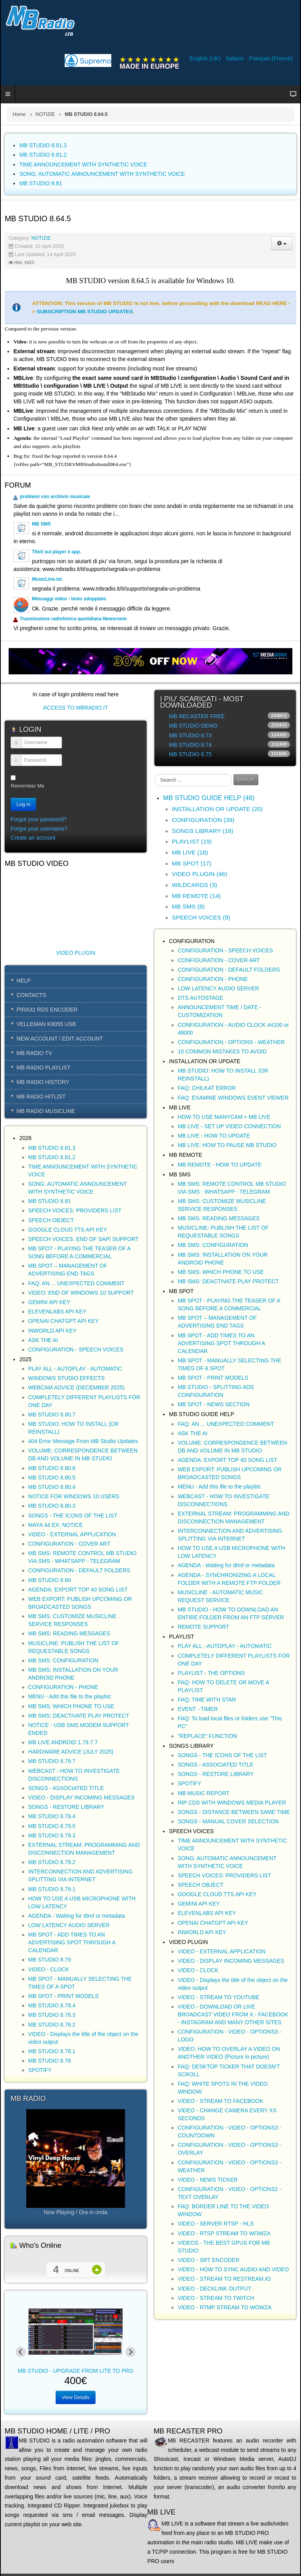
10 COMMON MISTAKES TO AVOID (222, 1051)
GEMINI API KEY (49, 1302)
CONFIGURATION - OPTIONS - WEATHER (231, 1042)
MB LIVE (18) (190, 852)
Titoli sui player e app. (56, 552)
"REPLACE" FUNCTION (207, 1736)
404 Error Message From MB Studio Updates (83, 1441)
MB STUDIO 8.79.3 (52, 1835)
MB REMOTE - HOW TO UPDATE (219, 1165)
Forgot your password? (39, 819)
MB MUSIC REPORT (203, 1793)
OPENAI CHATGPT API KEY (63, 1321)
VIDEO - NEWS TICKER (208, 2180)
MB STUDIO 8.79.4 (52, 1816)
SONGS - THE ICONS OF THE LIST (72, 1515)
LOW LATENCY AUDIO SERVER (69, 1925)
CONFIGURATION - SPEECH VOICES (75, 1349)
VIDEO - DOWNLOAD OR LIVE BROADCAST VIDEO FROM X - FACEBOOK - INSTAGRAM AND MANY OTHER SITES (233, 2014)
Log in (23, 804)
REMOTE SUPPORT (203, 1627)
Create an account (33, 838)
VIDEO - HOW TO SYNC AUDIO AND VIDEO (233, 2269)
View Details (75, 2397)
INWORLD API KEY (52, 1331)
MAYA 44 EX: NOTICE (55, 1525)
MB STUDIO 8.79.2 (52, 1862)
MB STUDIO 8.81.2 (52, 1157)
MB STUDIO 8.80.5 (52, 1477)
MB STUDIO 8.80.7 (52, 1414)
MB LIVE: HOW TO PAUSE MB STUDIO (227, 1145)
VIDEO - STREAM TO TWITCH (216, 2298)
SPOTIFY (40, 2070)
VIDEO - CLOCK (48, 1969)
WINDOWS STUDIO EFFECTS (66, 1378)
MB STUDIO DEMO (193, 726)
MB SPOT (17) (191, 863)
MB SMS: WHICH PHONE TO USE (71, 1706)
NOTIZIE (45, 114)
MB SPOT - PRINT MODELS (63, 1996)
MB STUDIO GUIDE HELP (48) (209, 798)
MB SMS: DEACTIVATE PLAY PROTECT (78, 1716)
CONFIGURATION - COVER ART (69, 1544)
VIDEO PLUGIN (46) (199, 874)
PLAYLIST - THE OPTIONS (211, 1673)
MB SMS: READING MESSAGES (69, 1633)
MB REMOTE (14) (196, 895)
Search (246, 779)
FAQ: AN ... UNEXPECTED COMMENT (76, 1283)
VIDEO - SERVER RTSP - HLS (216, 2223)
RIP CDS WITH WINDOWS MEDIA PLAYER (232, 1802)
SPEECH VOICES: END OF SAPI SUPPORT (83, 1239)
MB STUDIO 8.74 (190, 745)
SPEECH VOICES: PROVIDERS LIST (74, 1210)
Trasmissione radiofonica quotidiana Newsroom (73, 618)
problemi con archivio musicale (55, 496)
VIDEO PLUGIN (75, 953)
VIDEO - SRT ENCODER (208, 2260)
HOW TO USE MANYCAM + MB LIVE (224, 1117)
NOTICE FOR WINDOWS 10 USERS (74, 1496)
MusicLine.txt (47, 579)
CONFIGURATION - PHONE (63, 1687)
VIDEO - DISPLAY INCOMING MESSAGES (81, 1797)
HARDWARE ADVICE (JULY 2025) (71, 1752)
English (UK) (206, 58)
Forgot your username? (39, 829)
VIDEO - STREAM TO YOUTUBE (218, 1997)
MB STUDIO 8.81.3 (52, 1148)
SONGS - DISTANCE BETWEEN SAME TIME (234, 1812)
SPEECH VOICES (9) (201, 917)
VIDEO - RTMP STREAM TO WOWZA (224, 2307)
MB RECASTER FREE (197, 716)
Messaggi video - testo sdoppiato (69, 599)
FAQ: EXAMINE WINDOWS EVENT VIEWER (233, 1098)
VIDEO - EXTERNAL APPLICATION (72, 1534)
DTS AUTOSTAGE (200, 998)
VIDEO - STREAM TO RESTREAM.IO (224, 2279)
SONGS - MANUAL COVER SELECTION (228, 1821)
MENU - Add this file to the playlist (69, 1696)
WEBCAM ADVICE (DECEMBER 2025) (76, 1387)
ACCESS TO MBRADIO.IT (75, 708)
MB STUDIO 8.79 (49, 1959)
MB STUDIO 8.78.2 (52, 2024)
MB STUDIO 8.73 (190, 735)
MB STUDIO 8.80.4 (52, 1487)
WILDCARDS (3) (194, 885)
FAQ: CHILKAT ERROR (207, 1088)
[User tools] (281, 243)
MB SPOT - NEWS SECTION (213, 1404)
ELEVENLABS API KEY (57, 1311)
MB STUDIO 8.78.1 (52, 2051)
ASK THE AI (43, 1340)
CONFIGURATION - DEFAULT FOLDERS (79, 1570)
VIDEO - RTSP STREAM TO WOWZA (224, 2233)
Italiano (235, 58)
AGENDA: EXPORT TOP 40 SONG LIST (78, 1589)
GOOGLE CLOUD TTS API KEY (67, 1230)
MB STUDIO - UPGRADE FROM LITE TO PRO (75, 2371)
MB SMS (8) (188, 906)
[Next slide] (130, 2352)
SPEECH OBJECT (51, 1220)
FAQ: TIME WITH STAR (207, 1699)
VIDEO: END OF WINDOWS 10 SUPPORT (81, 1293)
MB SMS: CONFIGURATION (63, 1660)
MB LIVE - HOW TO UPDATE (214, 1136)
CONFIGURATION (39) (203, 820)
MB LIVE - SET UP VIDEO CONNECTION (229, 1126)
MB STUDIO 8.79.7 (52, 1761)
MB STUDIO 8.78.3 (52, 2015)
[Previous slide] (21, 2352)
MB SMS (41, 524)
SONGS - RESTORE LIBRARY (66, 1807)
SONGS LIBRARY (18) (202, 830)
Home (19, 114)
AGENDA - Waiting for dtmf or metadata (76, 1916)
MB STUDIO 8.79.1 (52, 1889)
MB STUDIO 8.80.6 (52, 1468)
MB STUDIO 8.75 (190, 754)
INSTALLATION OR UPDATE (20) (217, 809)
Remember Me (27, 786)
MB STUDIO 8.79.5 (52, 1826)
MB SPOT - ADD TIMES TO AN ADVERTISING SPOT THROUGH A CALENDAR (72, 1942)
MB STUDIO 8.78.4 (52, 2005)
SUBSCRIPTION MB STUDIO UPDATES (85, 311)
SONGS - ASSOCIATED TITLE (66, 1788)
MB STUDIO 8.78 (49, 2061)
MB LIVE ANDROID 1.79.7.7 (63, 1742)
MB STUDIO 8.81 (49, 1201)
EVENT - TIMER (198, 1709)
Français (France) (270, 58)
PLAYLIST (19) (192, 841)
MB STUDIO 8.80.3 (52, 1506)
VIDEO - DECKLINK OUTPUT (214, 2288)
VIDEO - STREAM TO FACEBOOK (220, 2101)
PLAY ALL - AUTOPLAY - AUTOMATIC (75, 1369)
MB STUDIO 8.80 (49, 1580)
